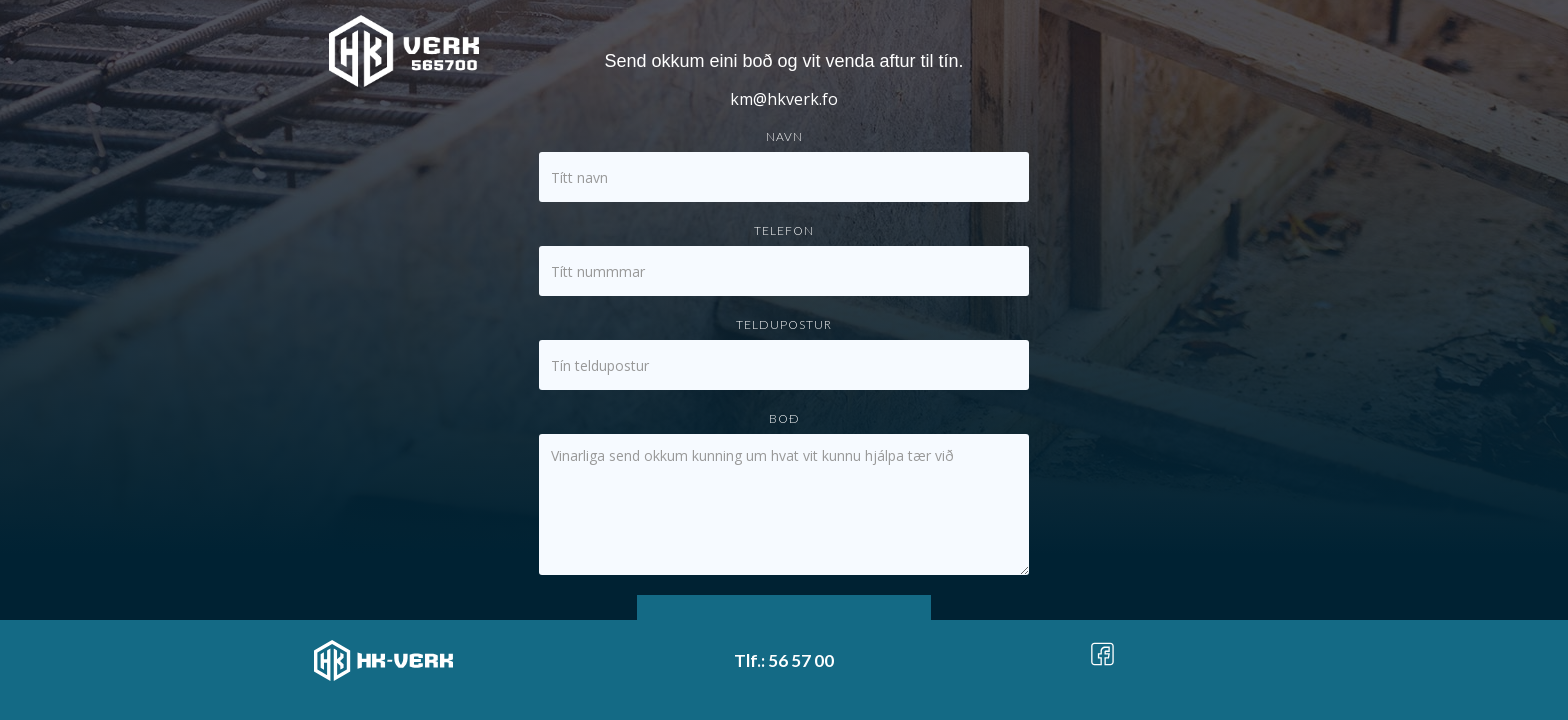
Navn (784, 136)
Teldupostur (784, 324)
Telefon (784, 230)
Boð (784, 418)
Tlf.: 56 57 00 (784, 660)
